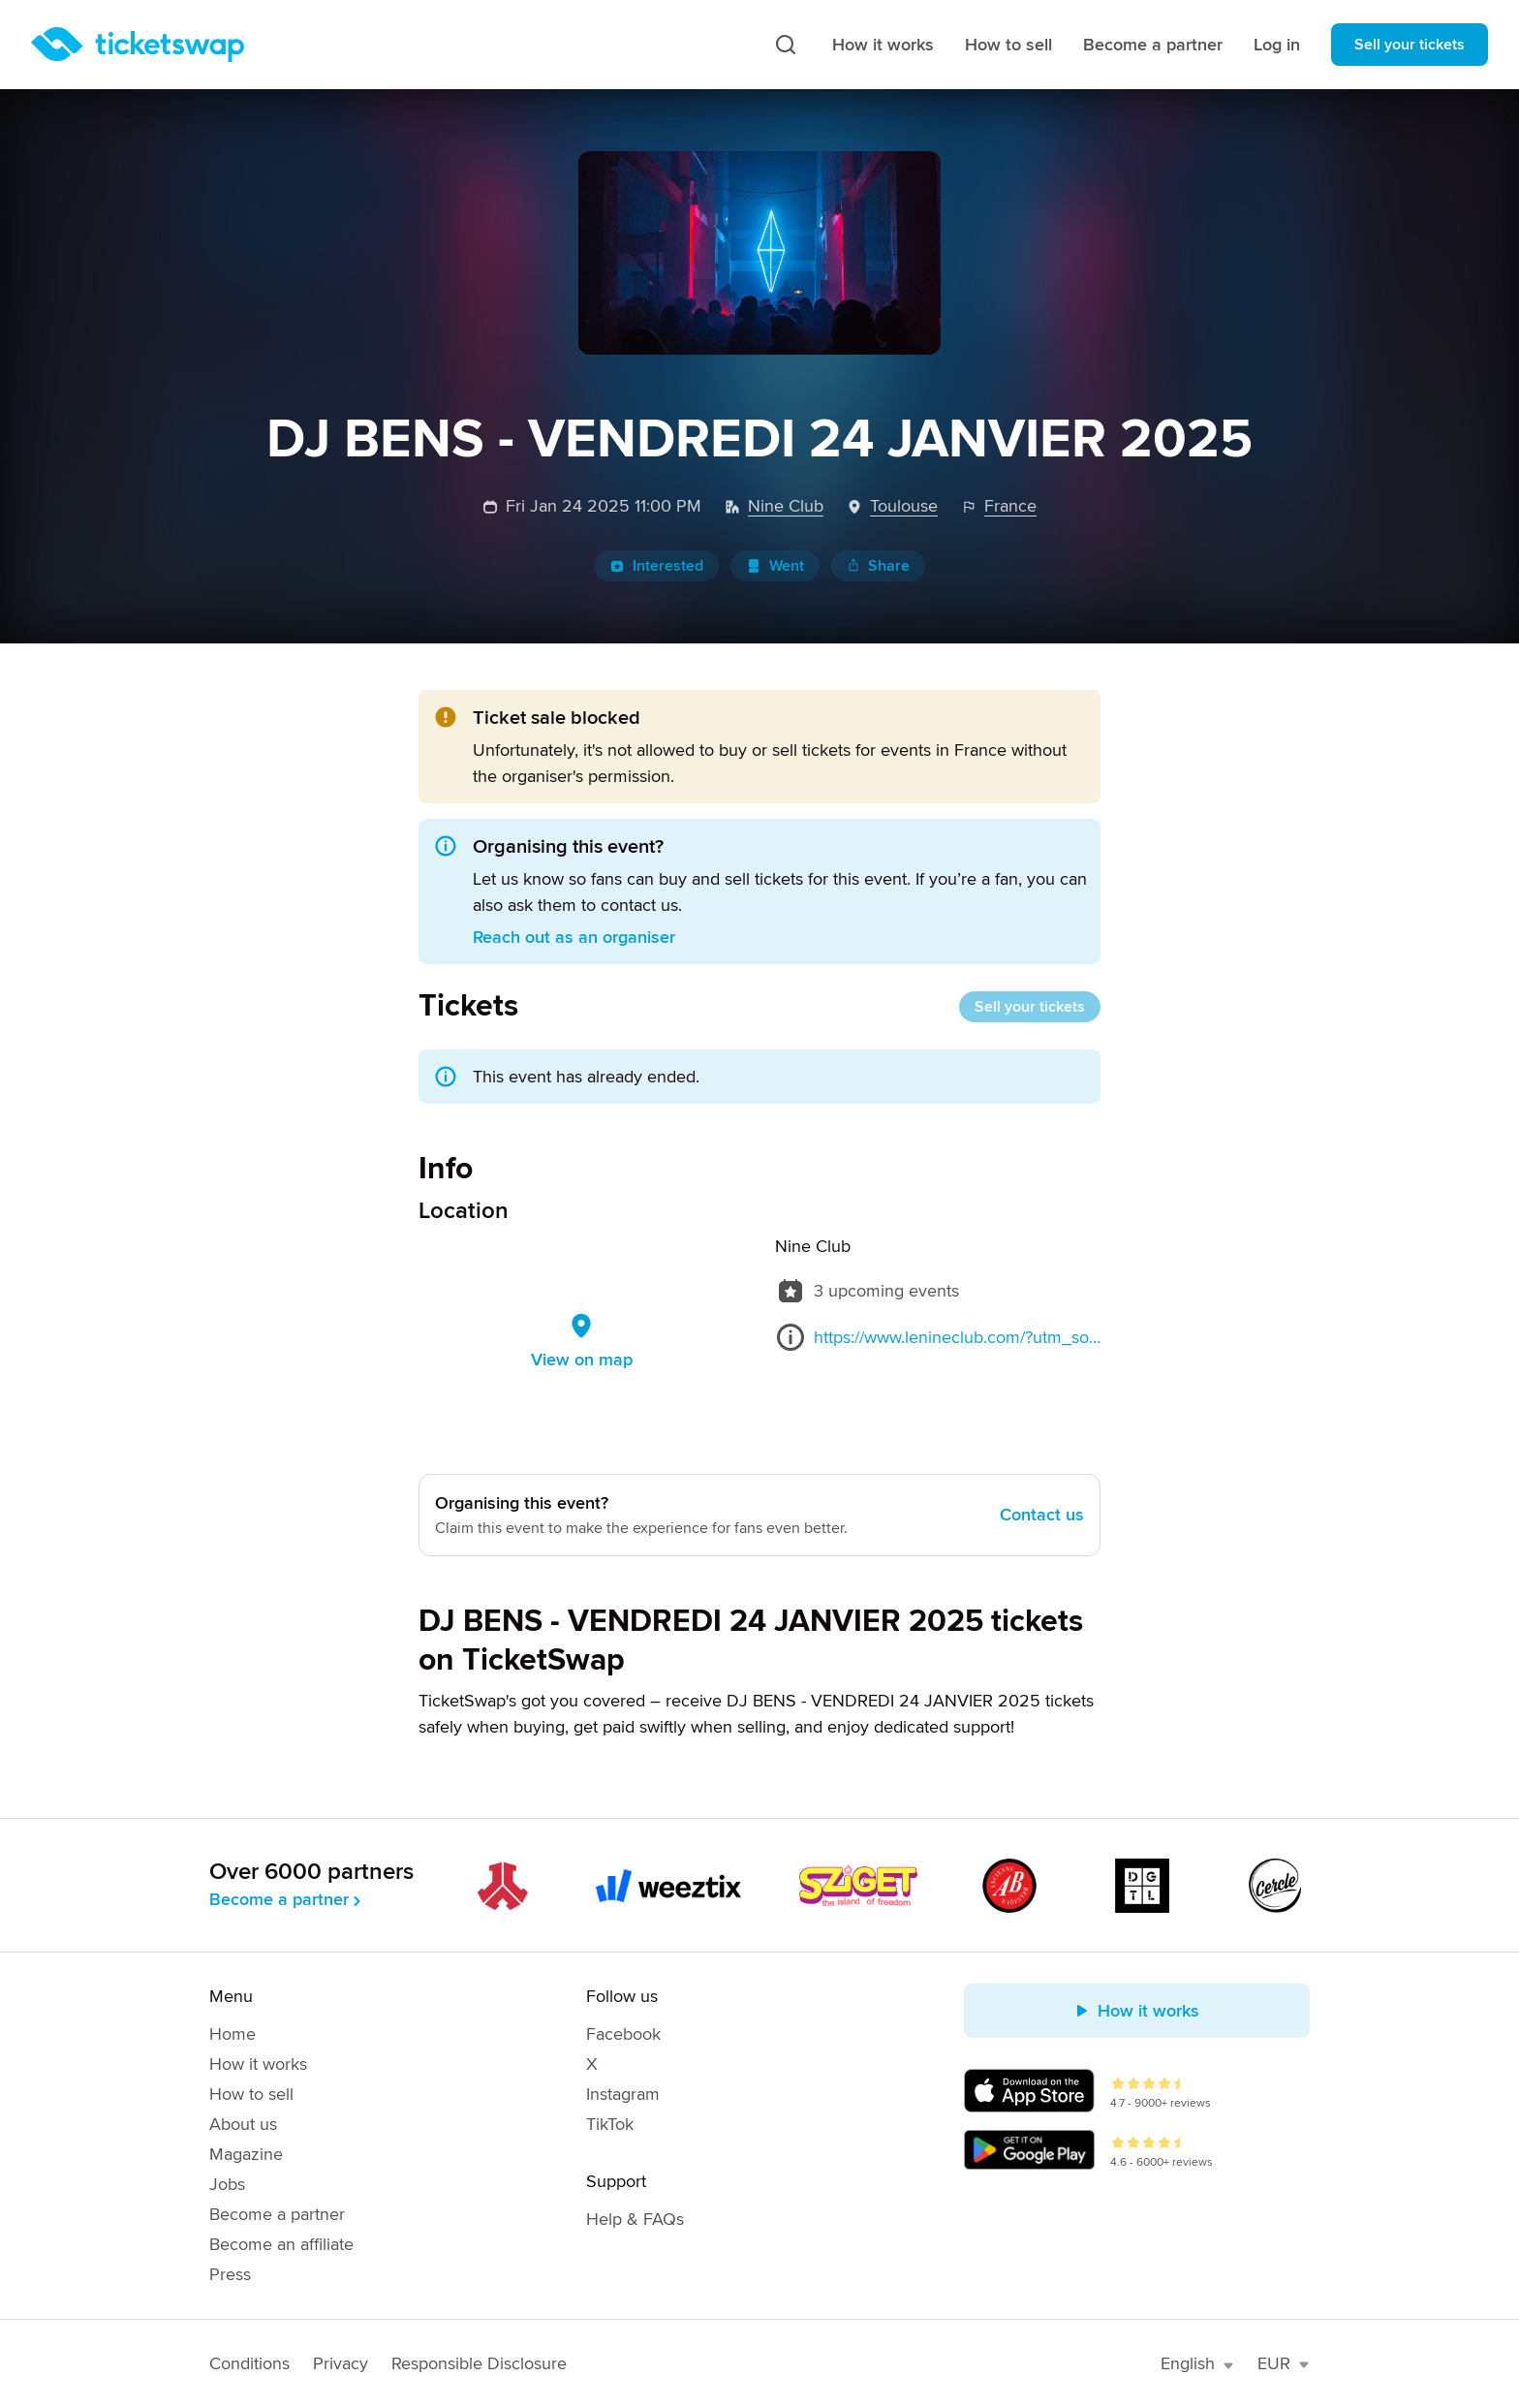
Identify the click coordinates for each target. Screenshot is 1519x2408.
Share (878, 566)
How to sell (1008, 44)
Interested (656, 566)
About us (243, 2124)
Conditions (249, 2363)
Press (230, 2274)
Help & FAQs (635, 2219)
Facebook (623, 2034)
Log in (1277, 44)
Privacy (340, 2363)
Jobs (227, 2184)
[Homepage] (137, 44)
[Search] (785, 44)
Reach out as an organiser (574, 937)
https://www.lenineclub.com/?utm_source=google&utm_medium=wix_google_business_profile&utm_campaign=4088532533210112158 (957, 1337)
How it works (883, 44)
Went (775, 566)
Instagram (623, 2094)
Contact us (1042, 1514)
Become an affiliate (281, 2244)
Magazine (246, 2154)
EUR (1283, 2363)
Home (232, 2034)
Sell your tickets (1409, 44)
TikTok (610, 2124)
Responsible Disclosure (479, 2363)
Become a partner (1153, 44)
